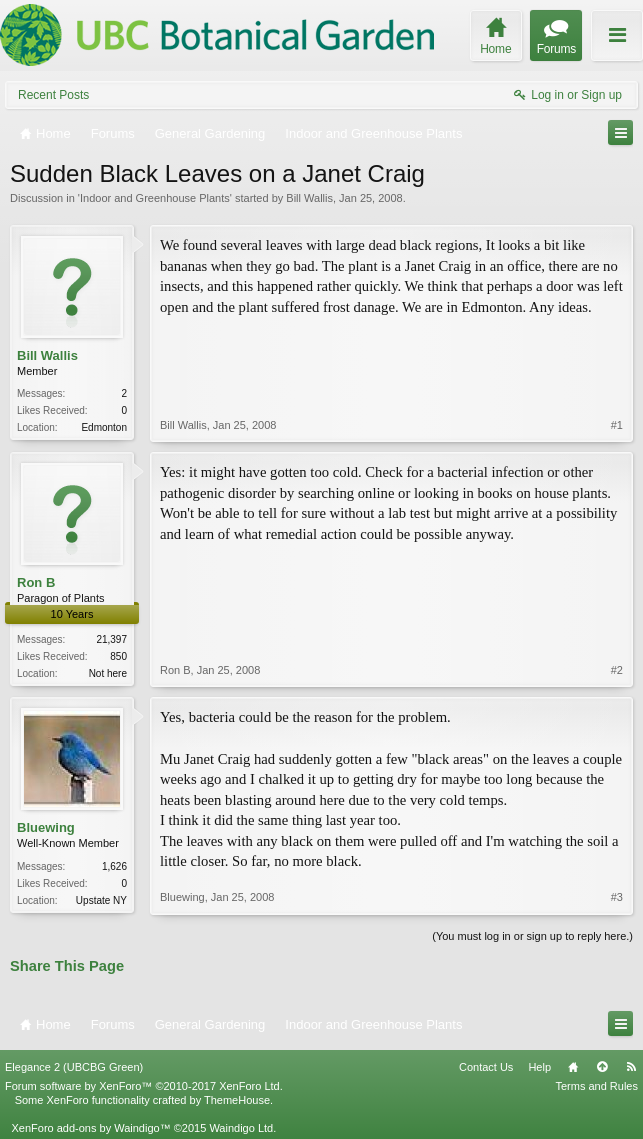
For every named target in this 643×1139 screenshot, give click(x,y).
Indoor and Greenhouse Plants (155, 198)
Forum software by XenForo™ (144, 1086)
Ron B (36, 582)
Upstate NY (101, 900)
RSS (631, 1067)
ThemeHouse (237, 1100)
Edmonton (104, 427)
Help (539, 1067)
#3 (617, 897)
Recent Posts (53, 95)
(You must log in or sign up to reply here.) (532, 936)
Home (573, 1067)
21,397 (111, 639)
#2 (617, 670)
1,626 (114, 866)
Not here (108, 673)
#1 (617, 425)
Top (602, 1067)
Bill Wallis (309, 198)
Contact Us (486, 1067)
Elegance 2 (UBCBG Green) (74, 1067)
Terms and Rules (596, 1086)
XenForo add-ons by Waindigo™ (90, 1128)
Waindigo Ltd (241, 1128)
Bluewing (46, 827)
